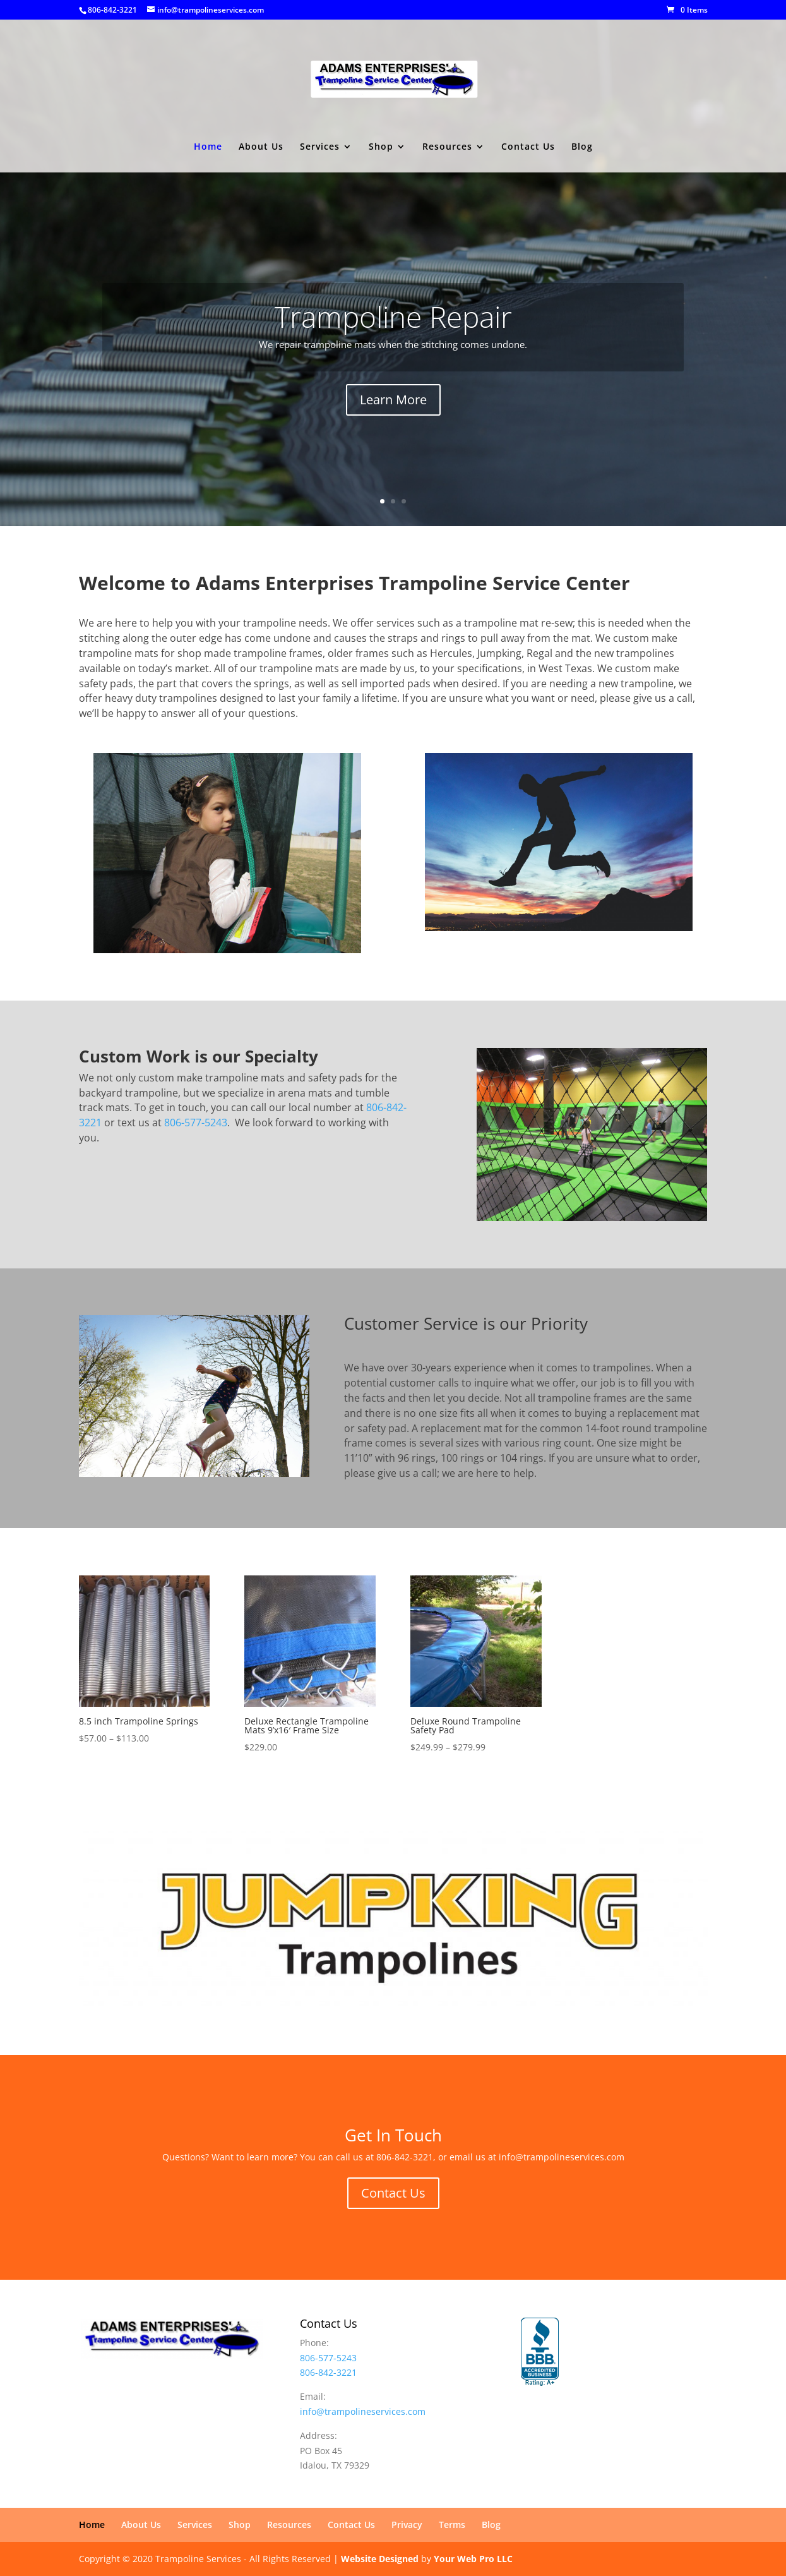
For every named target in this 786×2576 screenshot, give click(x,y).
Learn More (393, 401)
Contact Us (528, 147)
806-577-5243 (195, 1122)
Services (320, 147)
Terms (452, 2525)
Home (208, 147)
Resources (447, 147)
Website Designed (380, 2559)
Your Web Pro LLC (473, 2559)
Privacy (406, 2525)
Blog (582, 147)
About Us (261, 147)
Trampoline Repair (393, 318)
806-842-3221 (112, 9)
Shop (381, 147)
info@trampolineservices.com (363, 2411)
